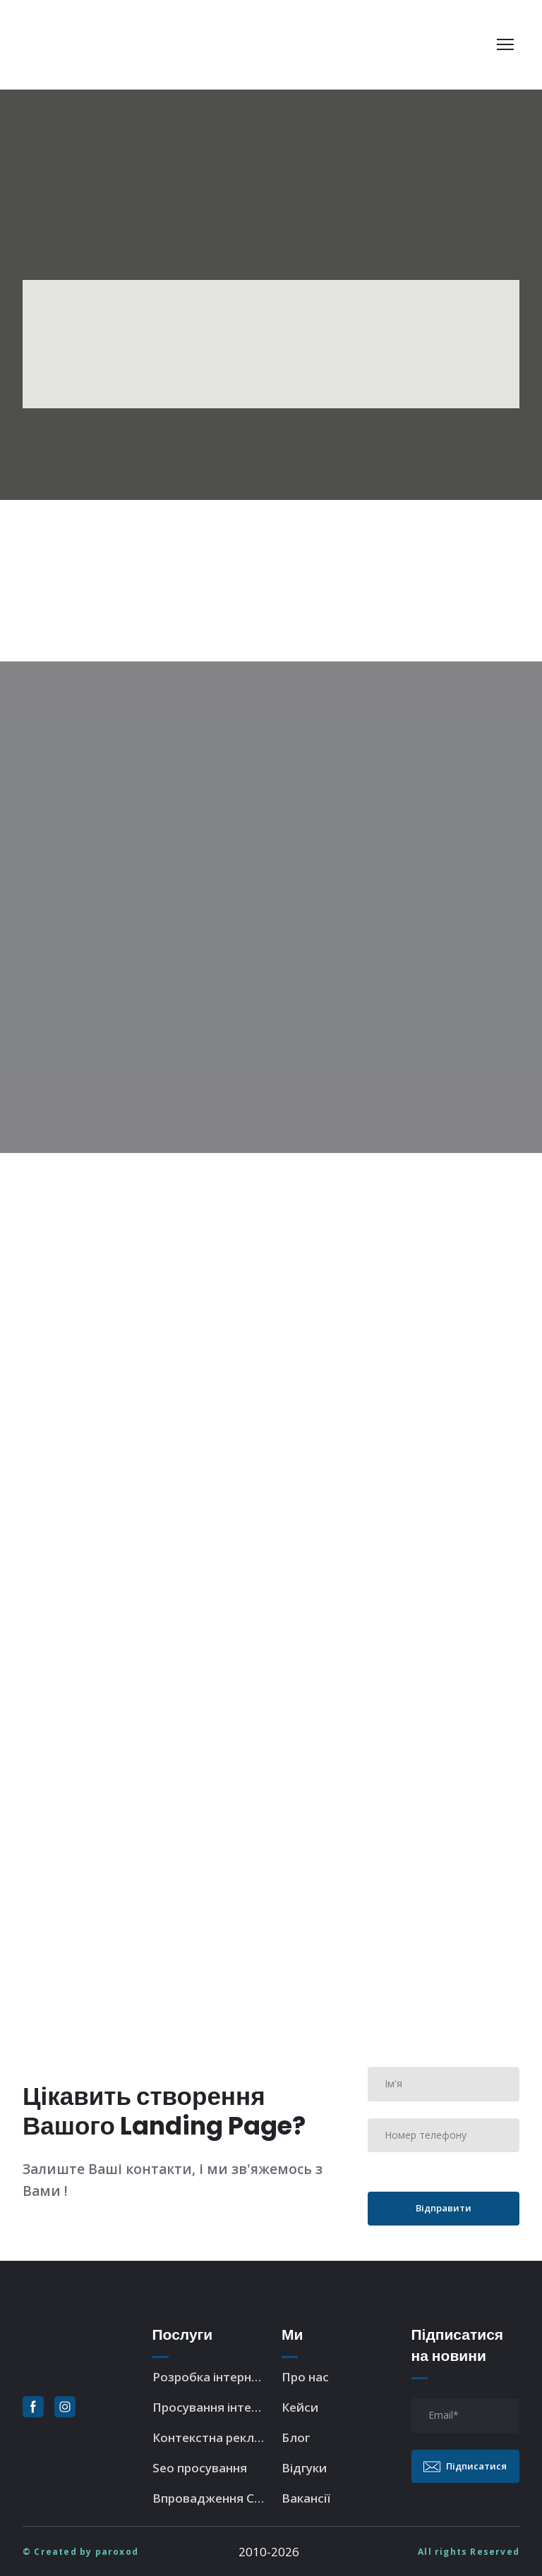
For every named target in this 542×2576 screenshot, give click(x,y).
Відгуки (304, 2468)
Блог (296, 2437)
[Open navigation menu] (505, 44)
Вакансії (306, 2498)
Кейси (300, 2407)
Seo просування (199, 2468)
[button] (33, 2406)
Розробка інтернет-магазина (210, 2377)
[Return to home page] (110, 44)
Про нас (305, 2377)
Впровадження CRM (210, 2498)
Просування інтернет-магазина (210, 2407)
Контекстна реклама (210, 2437)
